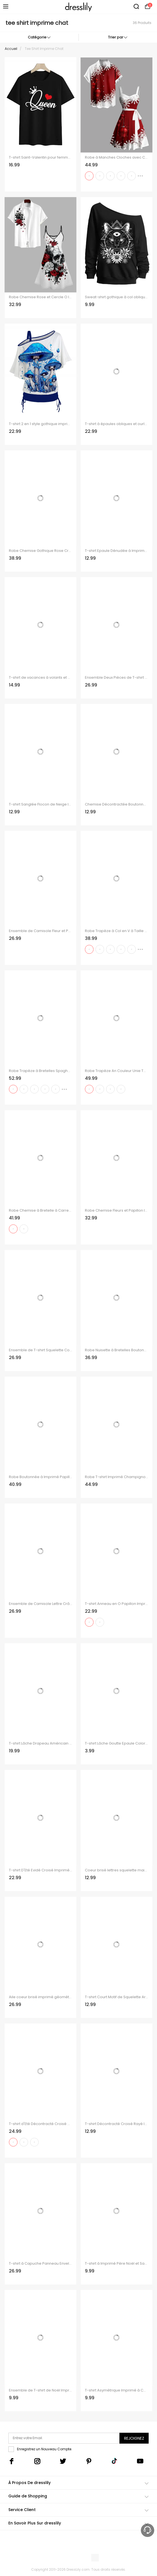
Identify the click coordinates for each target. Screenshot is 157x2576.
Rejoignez (134, 2438)
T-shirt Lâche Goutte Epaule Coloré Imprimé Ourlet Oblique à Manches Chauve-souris (116, 1743)
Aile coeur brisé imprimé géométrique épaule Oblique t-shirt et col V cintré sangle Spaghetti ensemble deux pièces (40, 1997)
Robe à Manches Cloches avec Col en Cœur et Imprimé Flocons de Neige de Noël (116, 157)
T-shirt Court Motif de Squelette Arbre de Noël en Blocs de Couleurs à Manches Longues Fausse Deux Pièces (116, 1997)
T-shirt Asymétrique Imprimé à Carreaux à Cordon (116, 2390)
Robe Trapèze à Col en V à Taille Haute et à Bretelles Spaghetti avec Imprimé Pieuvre (116, 931)
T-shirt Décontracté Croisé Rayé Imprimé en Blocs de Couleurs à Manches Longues (116, 2124)
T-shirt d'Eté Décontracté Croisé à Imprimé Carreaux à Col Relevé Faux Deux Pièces (40, 2124)
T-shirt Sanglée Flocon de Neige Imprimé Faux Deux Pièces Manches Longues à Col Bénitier (40, 804)
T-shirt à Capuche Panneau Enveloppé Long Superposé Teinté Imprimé (40, 2263)
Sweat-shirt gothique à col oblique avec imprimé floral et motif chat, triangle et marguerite (116, 297)
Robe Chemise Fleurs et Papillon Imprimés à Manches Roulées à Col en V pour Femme (116, 1210)
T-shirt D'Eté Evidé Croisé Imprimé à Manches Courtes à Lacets (40, 1870)
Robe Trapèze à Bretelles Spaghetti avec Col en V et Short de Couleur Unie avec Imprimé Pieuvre (40, 1071)
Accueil (11, 48)
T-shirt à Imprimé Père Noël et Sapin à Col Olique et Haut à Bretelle (116, 2263)
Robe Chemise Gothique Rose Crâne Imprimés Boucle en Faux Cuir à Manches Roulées (40, 551)
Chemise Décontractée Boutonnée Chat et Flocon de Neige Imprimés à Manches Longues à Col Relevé (116, 804)
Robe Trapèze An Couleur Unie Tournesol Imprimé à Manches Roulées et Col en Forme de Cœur (116, 1071)
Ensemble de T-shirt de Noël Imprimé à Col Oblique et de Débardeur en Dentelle (40, 2390)
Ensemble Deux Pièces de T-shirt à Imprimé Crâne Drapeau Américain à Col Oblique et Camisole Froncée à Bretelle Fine (116, 678)
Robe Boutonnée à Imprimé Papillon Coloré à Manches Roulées (40, 1477)
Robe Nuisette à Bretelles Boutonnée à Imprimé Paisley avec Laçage (116, 1350)
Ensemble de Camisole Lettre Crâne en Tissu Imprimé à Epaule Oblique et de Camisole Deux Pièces (40, 1604)
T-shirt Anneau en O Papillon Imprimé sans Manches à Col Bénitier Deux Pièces (116, 1604)
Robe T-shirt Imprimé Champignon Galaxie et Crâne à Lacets (116, 1477)
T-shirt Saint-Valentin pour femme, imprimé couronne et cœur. (40, 157)
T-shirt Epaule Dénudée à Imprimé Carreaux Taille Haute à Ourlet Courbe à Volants (116, 551)
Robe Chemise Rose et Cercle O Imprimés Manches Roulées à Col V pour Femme (40, 297)
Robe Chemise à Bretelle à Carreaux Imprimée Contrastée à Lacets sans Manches (40, 1210)
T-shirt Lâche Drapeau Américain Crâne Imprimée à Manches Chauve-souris (40, 1743)
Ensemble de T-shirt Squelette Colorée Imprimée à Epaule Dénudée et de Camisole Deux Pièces (40, 1350)
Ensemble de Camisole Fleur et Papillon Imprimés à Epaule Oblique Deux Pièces (40, 931)
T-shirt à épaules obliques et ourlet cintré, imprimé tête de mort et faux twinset (116, 424)
